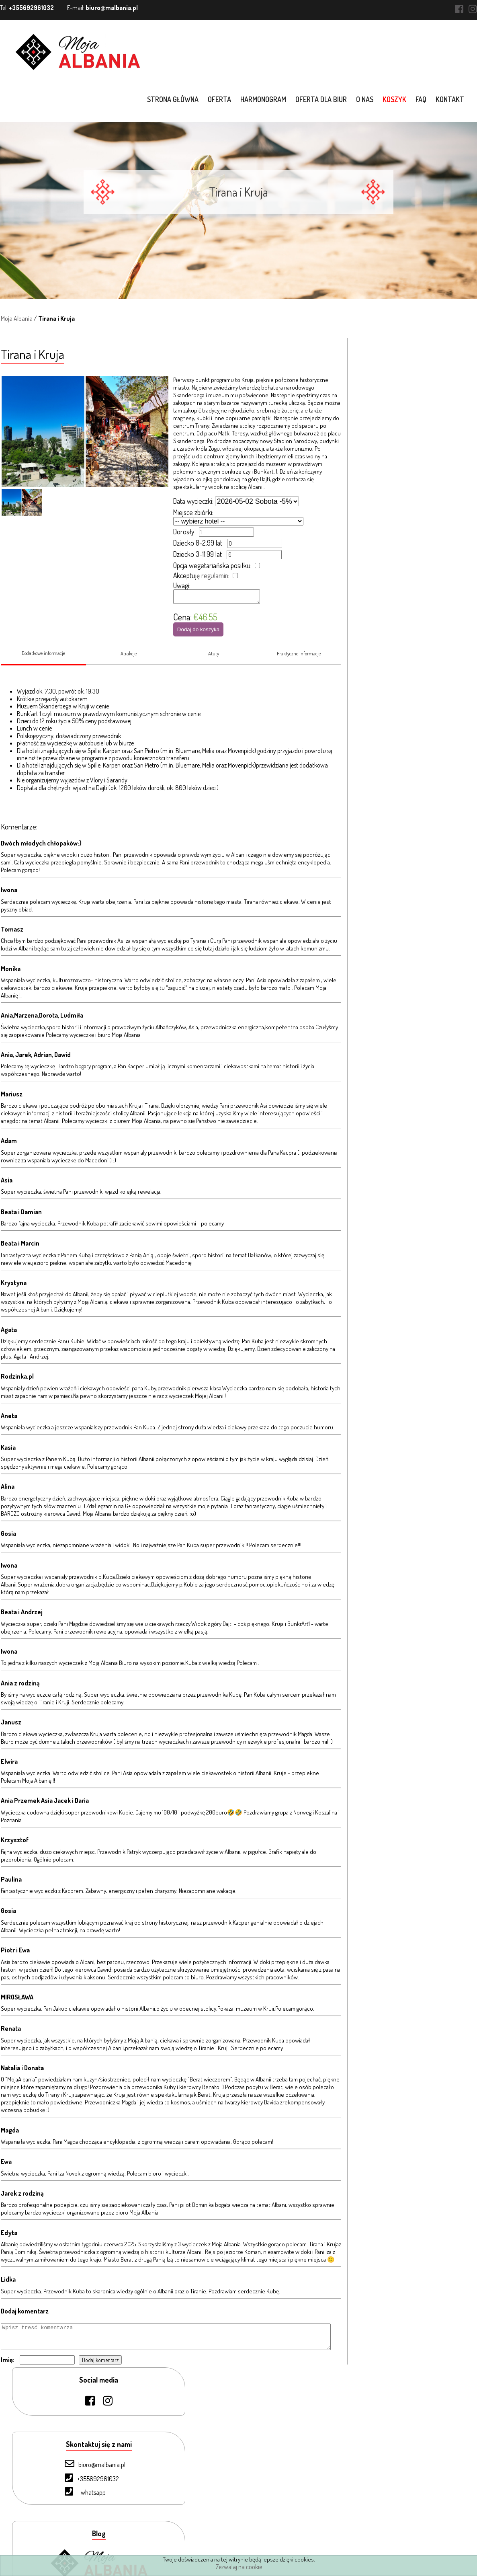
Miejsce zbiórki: (193, 512)
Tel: (27, 8)
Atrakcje (128, 659)
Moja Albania (16, 318)
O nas (365, 99)
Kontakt (450, 99)
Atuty (213, 659)
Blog (41, 2531)
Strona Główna (55, 2437)
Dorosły (183, 531)
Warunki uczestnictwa (63, 2544)
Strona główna (173, 99)
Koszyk (395, 99)
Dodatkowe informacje (42, 659)
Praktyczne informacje (299, 659)
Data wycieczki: (193, 501)
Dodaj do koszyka (198, 632)
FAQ (421, 99)
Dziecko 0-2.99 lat (197, 542)
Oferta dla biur (322, 99)
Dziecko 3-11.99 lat (197, 554)
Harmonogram (264, 99)
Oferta (220, 99)
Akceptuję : (201, 575)
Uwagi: (181, 585)
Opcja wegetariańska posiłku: (212, 565)
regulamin (214, 575)
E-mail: (102, 8)
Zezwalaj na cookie (239, 2567)
